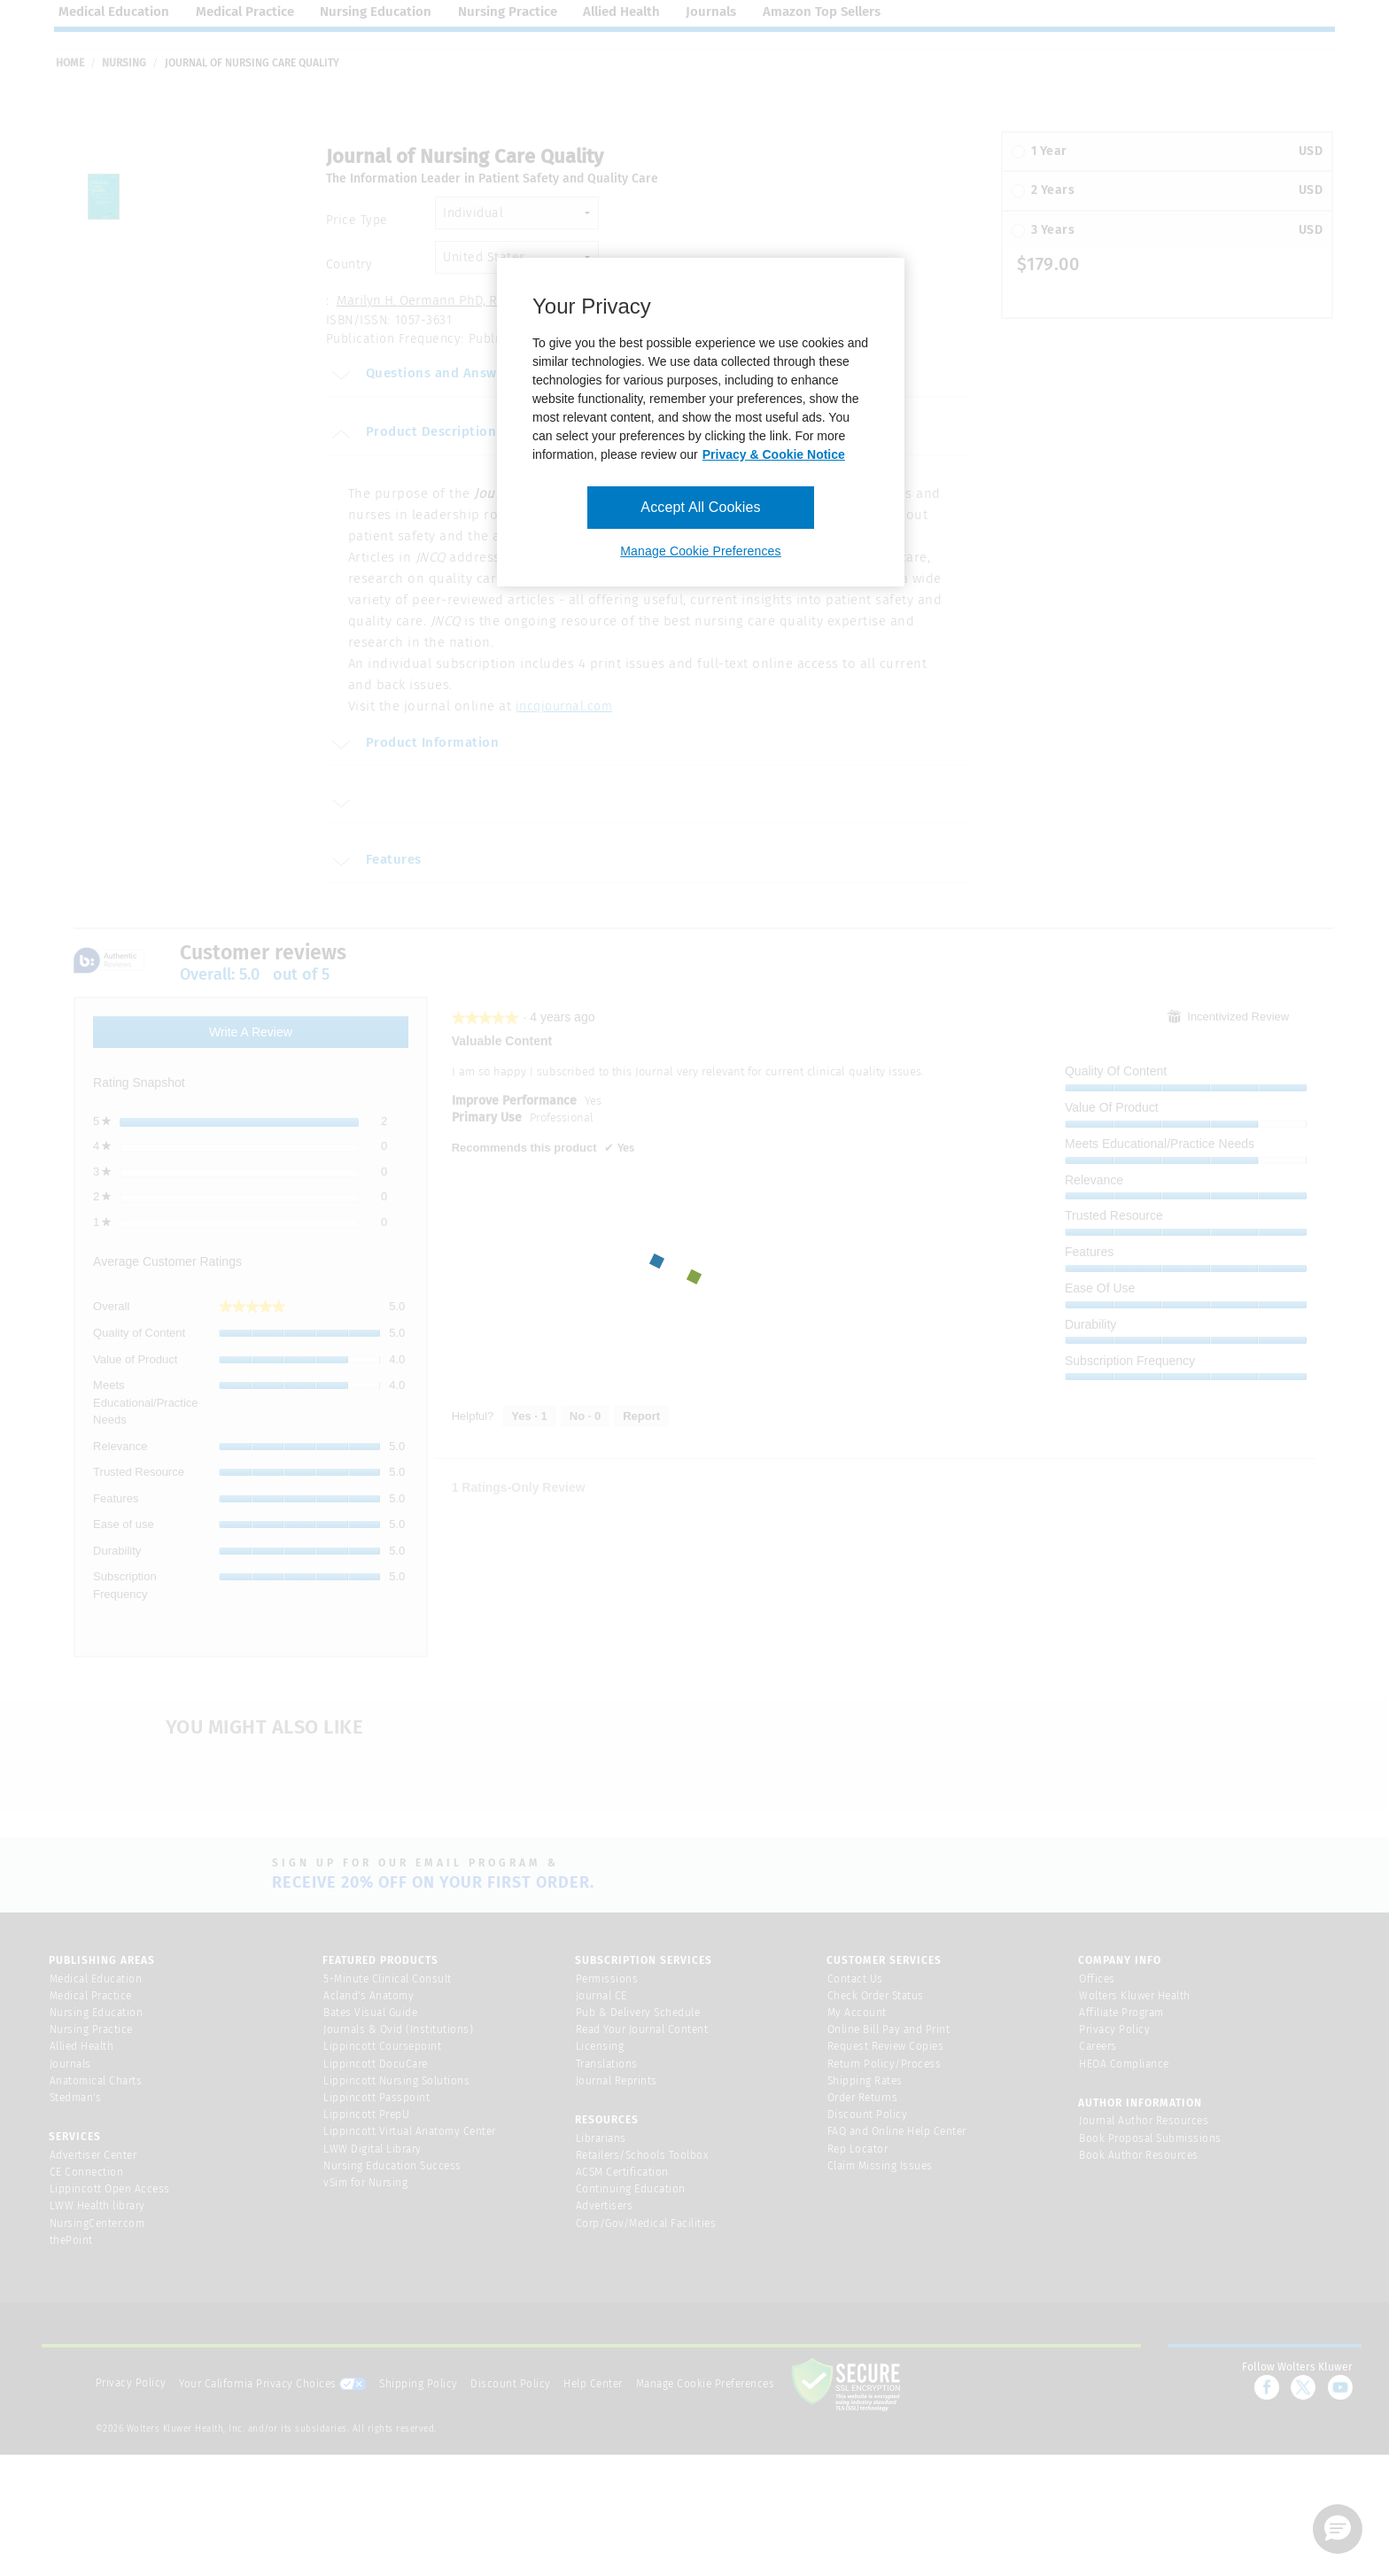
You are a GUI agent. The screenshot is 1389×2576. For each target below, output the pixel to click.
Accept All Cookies (700, 507)
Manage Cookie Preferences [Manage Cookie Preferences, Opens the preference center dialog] (700, 551)
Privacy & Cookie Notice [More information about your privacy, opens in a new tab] (773, 454)
